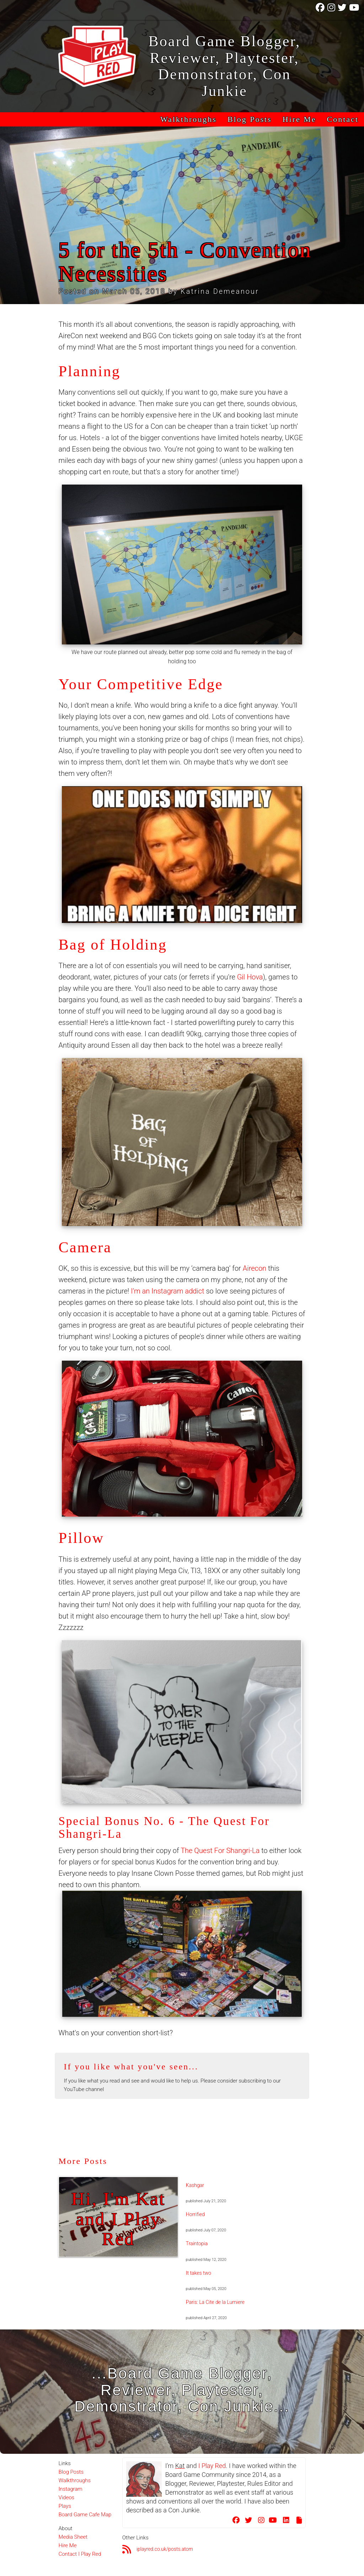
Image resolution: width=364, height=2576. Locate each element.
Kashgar (195, 2185)
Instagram (70, 2489)
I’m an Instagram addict (167, 1291)
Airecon (254, 1268)
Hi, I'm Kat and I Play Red (118, 2218)
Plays (64, 2506)
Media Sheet (72, 2537)
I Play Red (212, 2465)
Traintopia (197, 2243)
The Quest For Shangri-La (220, 1850)
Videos (66, 2497)
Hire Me (299, 119)
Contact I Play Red (79, 2554)
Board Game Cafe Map (84, 2514)
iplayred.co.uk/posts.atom (164, 2549)
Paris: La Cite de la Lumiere (215, 2302)
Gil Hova (250, 977)
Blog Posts (250, 119)
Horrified (195, 2214)
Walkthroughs (188, 119)
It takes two (198, 2273)
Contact (343, 119)
